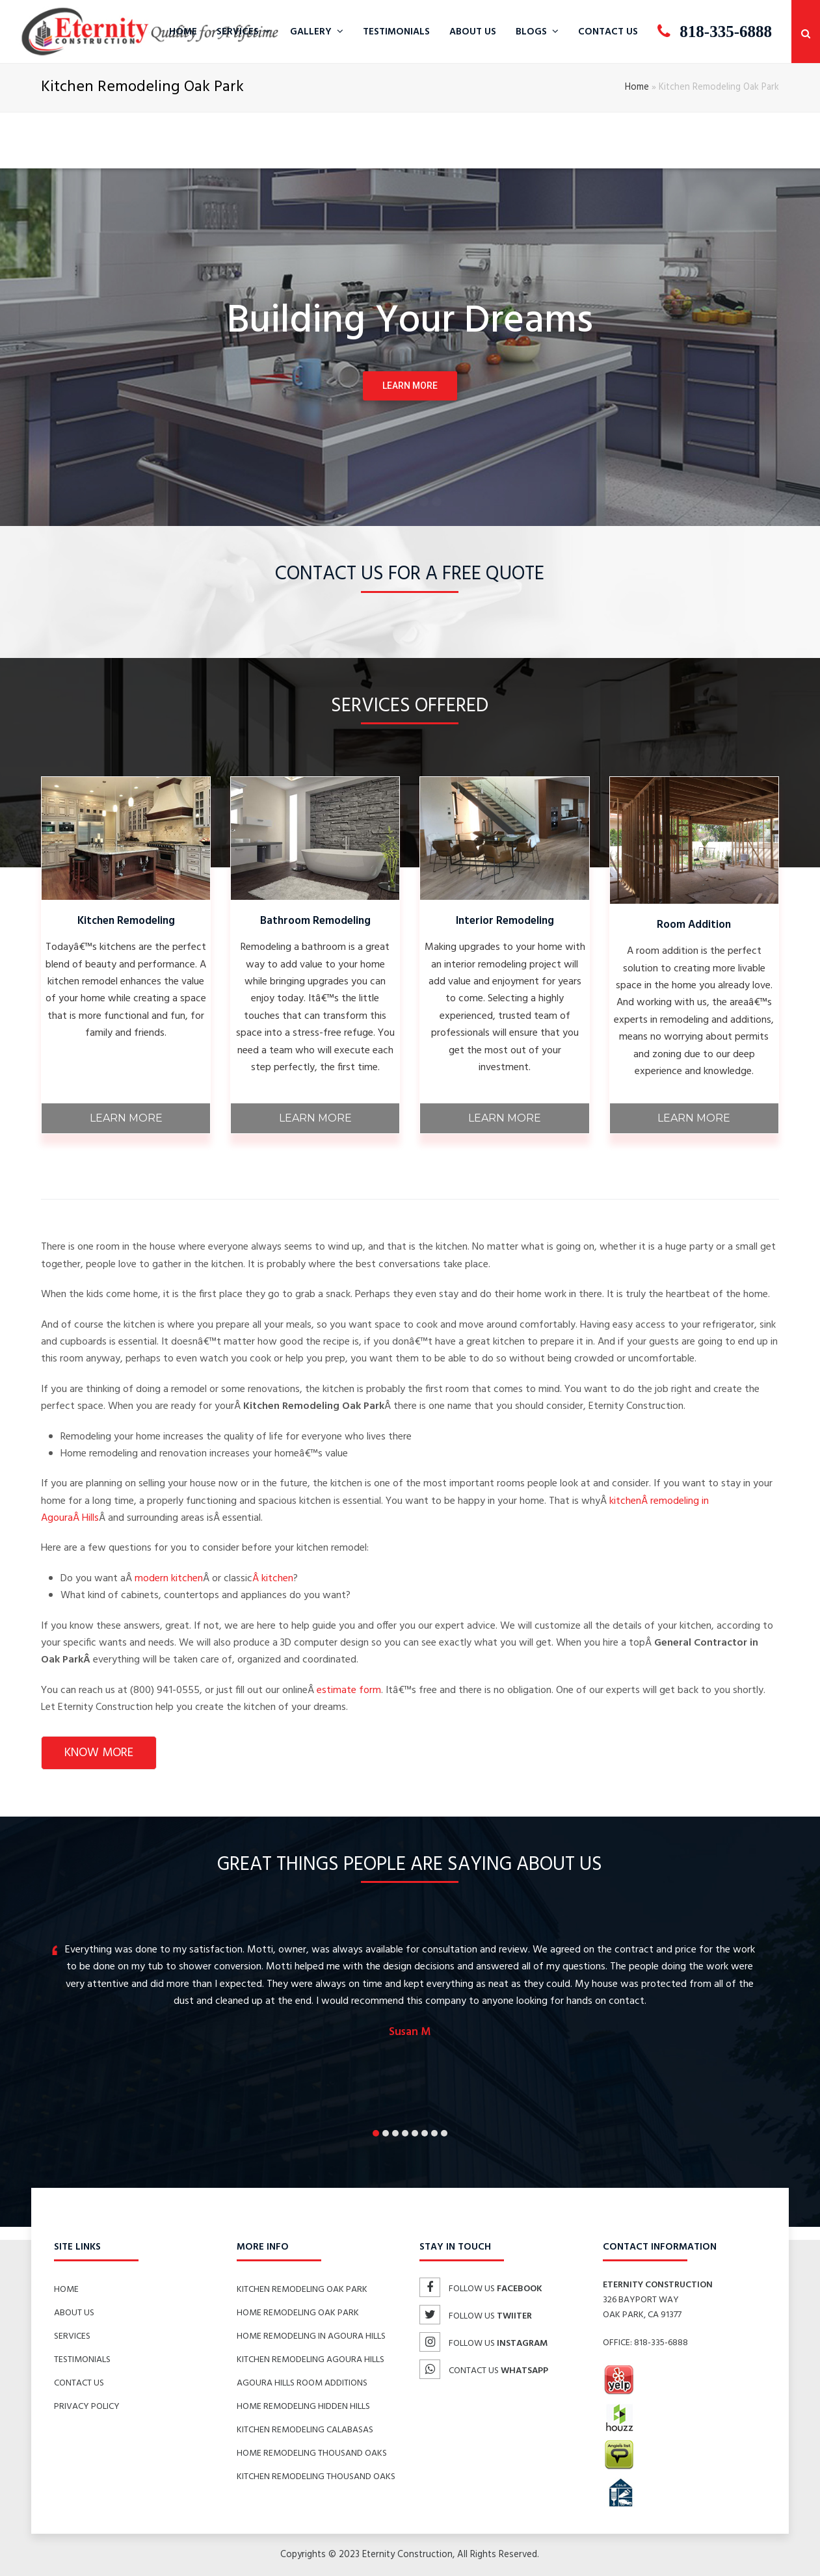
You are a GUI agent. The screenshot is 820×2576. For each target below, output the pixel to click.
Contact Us (79, 2383)
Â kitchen (272, 1578)
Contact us (483, 2370)
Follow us (480, 2288)
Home (637, 87)
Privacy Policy (87, 2406)
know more (98, 1753)
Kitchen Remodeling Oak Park (302, 2289)
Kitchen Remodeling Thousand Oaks (316, 2476)
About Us (74, 2313)
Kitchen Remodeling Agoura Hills (310, 2359)
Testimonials (82, 2359)
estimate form (349, 1690)
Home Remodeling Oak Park (298, 2313)
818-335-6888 (661, 2342)
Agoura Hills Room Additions (302, 2383)
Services (72, 2336)
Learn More (126, 1118)
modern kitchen (169, 1578)
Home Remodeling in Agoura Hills (311, 2336)
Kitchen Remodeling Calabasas (305, 2430)
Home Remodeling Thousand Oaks (312, 2453)
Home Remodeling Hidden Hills (303, 2406)
